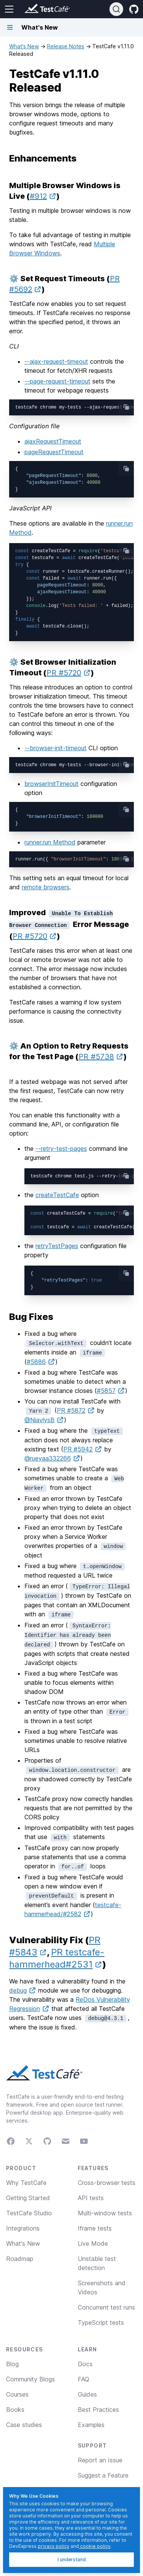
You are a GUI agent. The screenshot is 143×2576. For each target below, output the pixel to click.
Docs (85, 2364)
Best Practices (98, 2409)
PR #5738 (101, 1056)
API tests (91, 2198)
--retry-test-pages (61, 1148)
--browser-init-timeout (55, 748)
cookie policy (95, 2546)
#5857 (111, 1390)
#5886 (41, 1362)
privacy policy (53, 2546)
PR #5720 (69, 672)
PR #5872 (76, 1410)
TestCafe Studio (29, 2213)
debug (22, 1990)
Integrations (23, 2228)
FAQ (83, 2379)
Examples (91, 2425)
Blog (12, 2364)
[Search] (116, 9)
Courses (17, 2394)
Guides (87, 2394)
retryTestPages (56, 1246)
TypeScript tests (101, 2322)
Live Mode (93, 2243)
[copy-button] (126, 407)
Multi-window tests (105, 2213)
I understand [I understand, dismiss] (72, 2559)
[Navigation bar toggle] (10, 27)
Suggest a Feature (103, 2475)
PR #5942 (82, 1449)
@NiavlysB (44, 1420)
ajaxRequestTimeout (52, 441)
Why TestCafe (26, 2182)
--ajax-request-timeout (56, 361)
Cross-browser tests (106, 2182)
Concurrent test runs (106, 2307)
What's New (24, 46)
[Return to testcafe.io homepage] (32, 9)
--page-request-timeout (57, 381)
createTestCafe (57, 1195)
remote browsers (45, 887)
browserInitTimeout (51, 783)
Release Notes (65, 46)
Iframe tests (95, 2228)
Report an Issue (100, 2460)
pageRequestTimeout (54, 452)
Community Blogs (30, 2379)
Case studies (24, 2425)
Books (15, 2409)
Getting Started (28, 2198)
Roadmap (19, 2258)
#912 (43, 196)
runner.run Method (50, 842)
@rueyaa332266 (52, 1458)
